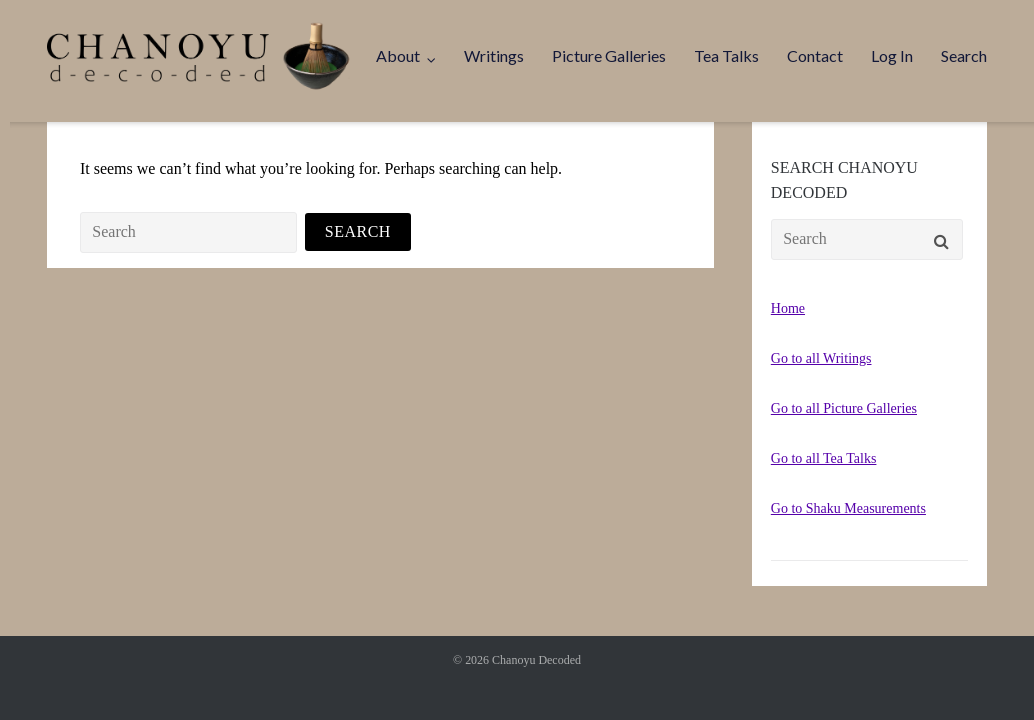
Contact (815, 55)
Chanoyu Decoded (536, 660)
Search (964, 55)
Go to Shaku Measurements (848, 508)
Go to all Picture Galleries (844, 408)
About (398, 55)
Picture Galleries (609, 55)
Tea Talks (726, 55)
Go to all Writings (821, 358)
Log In (892, 55)
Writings (494, 55)
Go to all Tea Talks (824, 458)
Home (788, 308)
